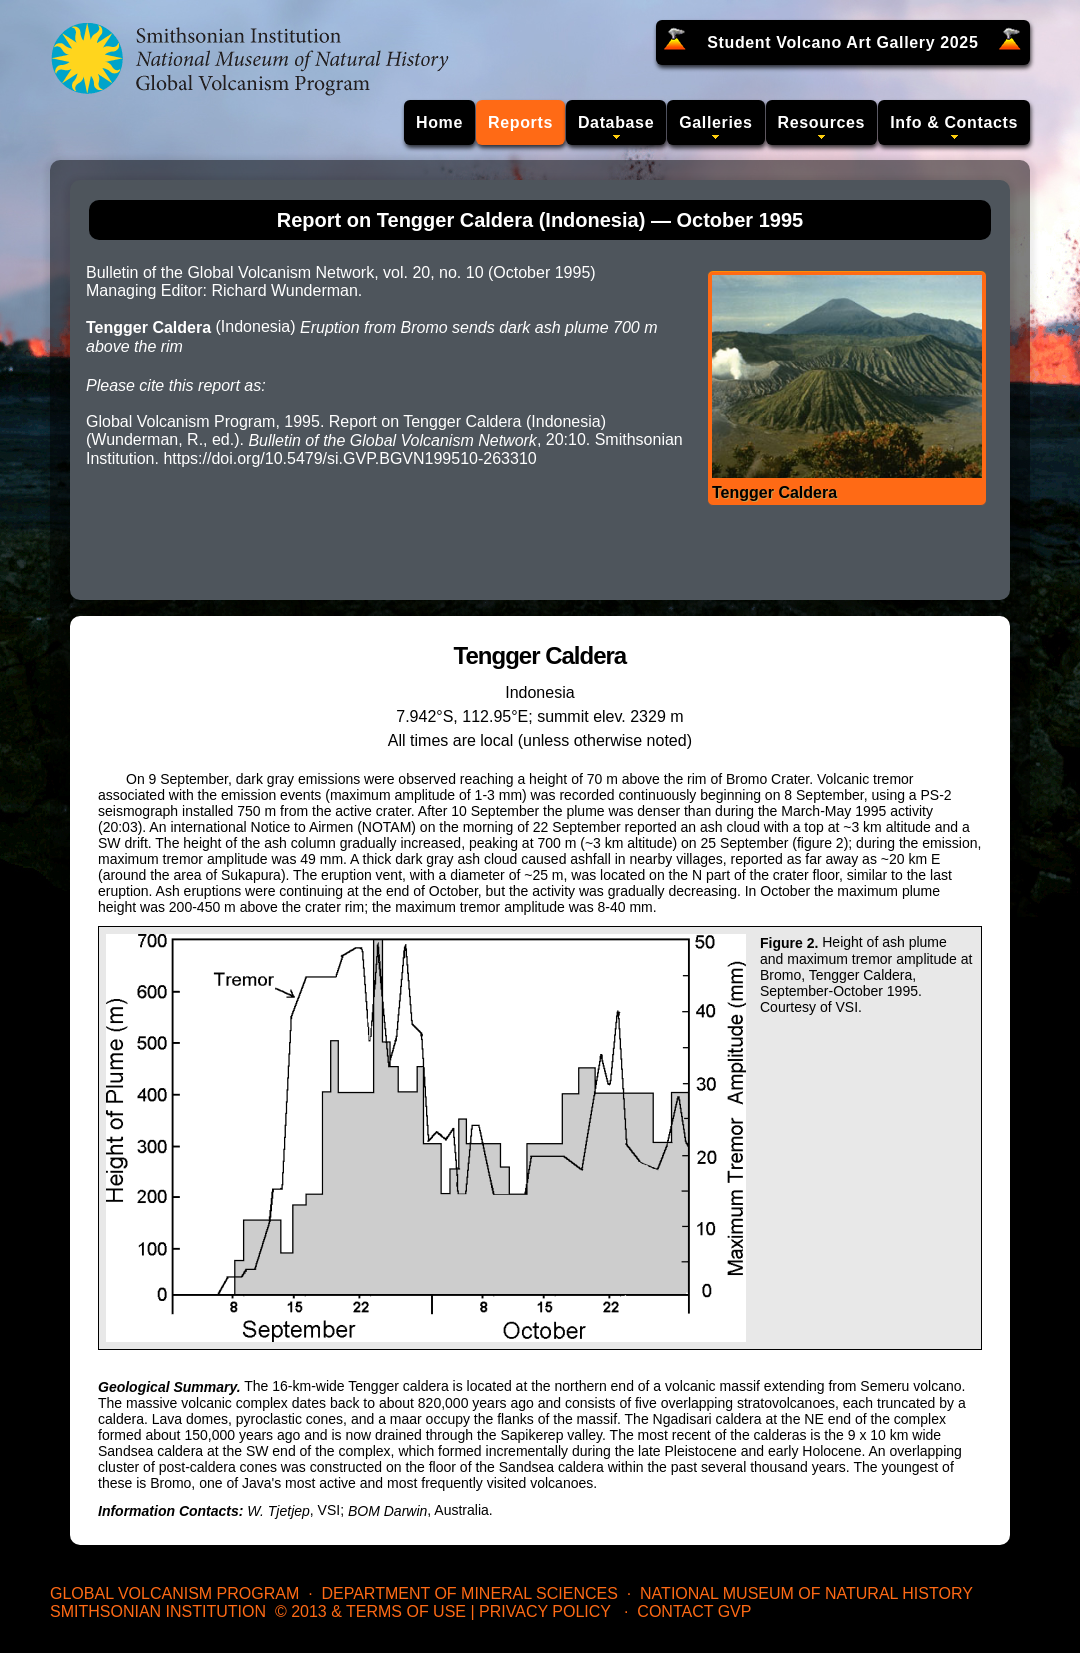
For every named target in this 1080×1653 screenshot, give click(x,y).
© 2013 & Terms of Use (370, 1611)
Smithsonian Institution (158, 1611)
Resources (822, 122)
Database (616, 122)
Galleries (715, 122)
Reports (520, 122)
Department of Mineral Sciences (469, 1593)
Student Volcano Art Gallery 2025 (842, 42)
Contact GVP (694, 1611)
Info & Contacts (954, 122)
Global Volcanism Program (174, 1593)
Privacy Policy (545, 1611)
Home (439, 122)
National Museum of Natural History (806, 1593)
